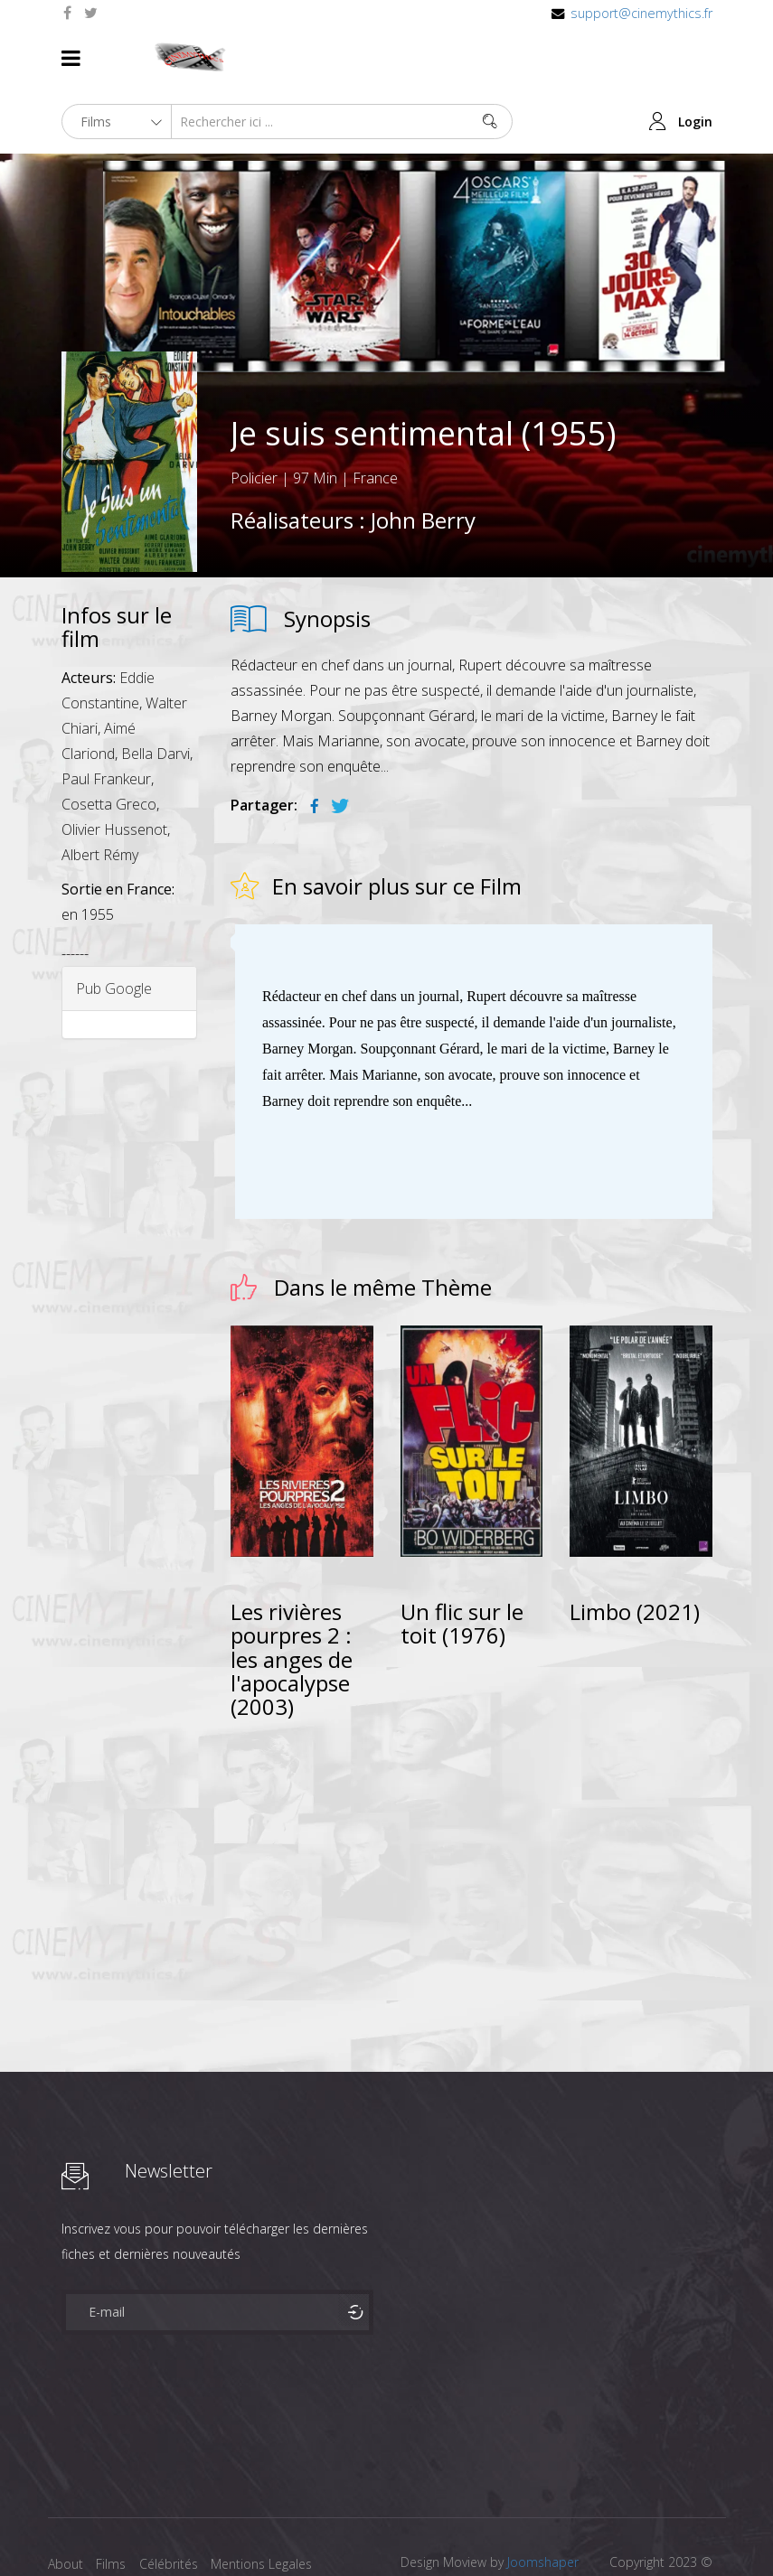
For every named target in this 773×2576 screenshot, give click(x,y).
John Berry (423, 457)
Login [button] (695, 58)
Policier (254, 415)
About (65, 2500)
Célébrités (178, 2500)
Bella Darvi (155, 690)
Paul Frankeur (106, 716)
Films (116, 2500)
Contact (71, 2529)
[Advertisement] (471, 1791)
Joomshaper (543, 2498)
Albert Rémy (99, 791)
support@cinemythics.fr (641, 13)
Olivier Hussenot (114, 766)
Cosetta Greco (108, 741)
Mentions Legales (276, 2500)
